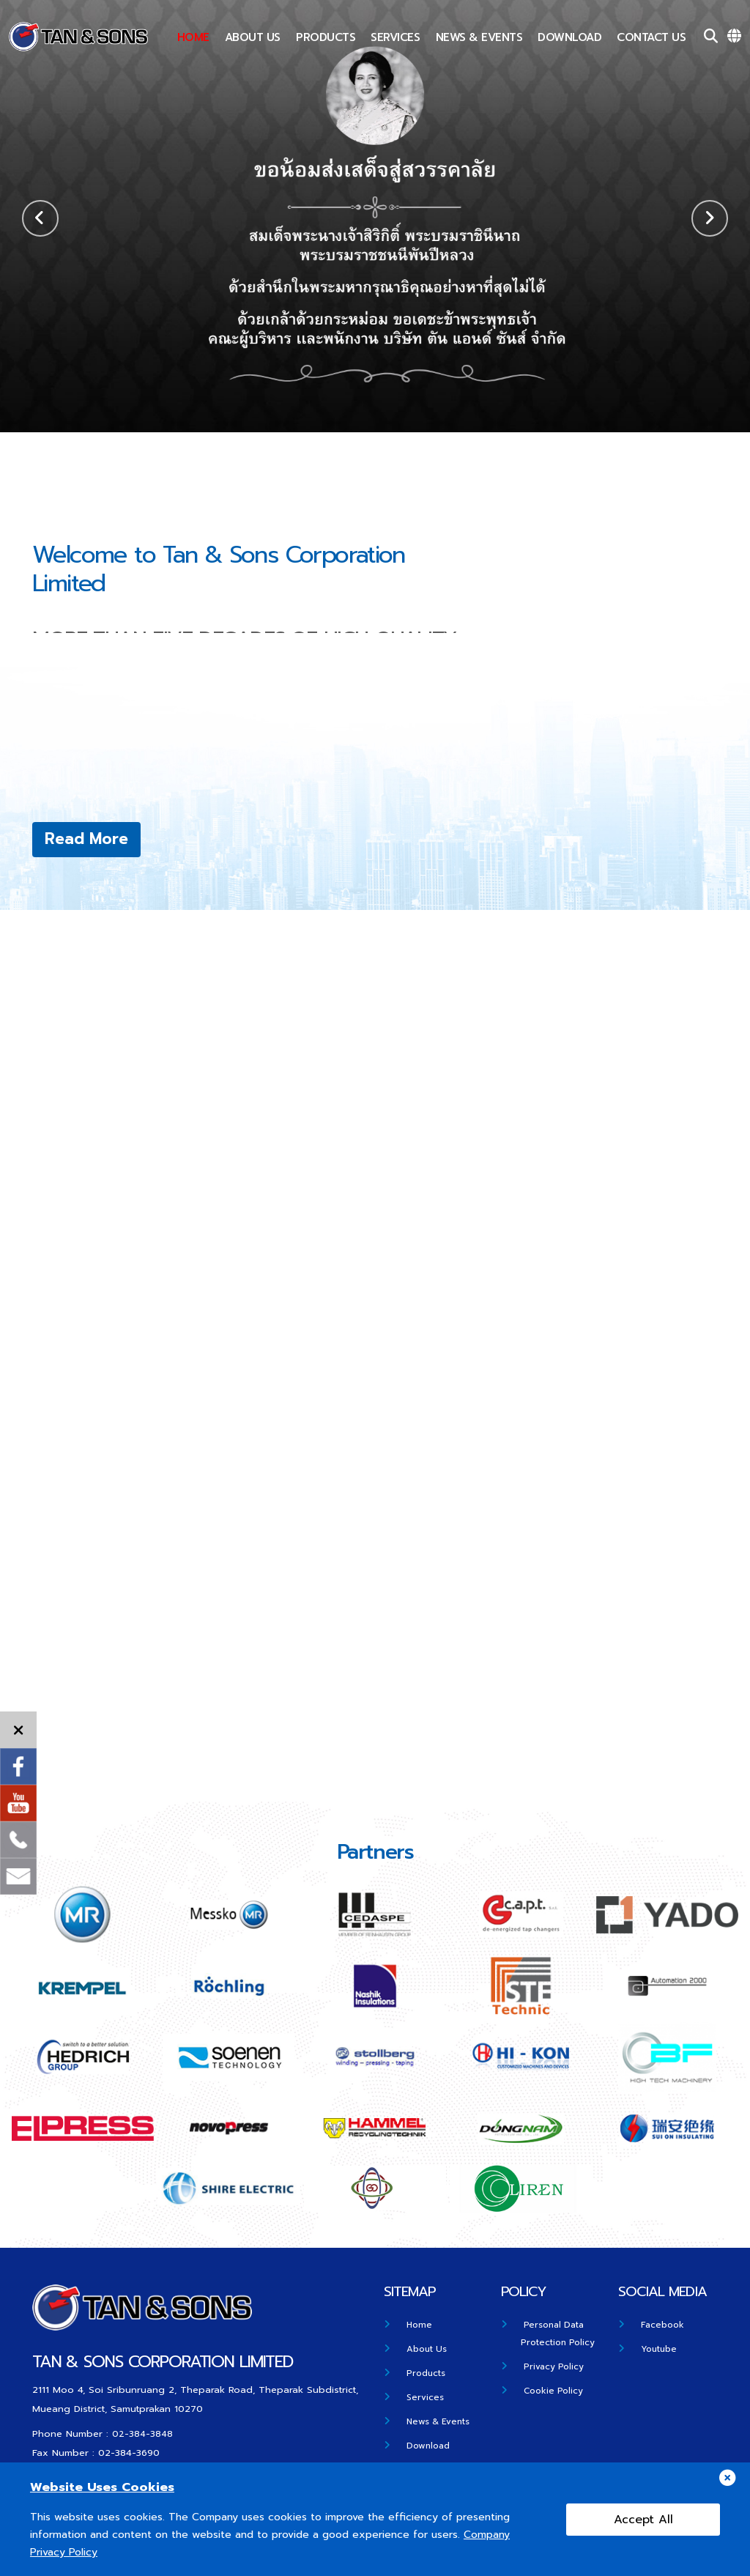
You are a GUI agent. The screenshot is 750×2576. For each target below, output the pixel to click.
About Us (253, 37)
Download (569, 37)
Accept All (643, 2519)
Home (193, 37)
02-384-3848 (142, 2433)
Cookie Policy (555, 2390)
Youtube (660, 2348)
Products (325, 37)
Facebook (664, 2324)
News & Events (479, 37)
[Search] (711, 36)
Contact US (651, 37)
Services (395, 37)
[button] (709, 218)
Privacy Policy (555, 2366)
